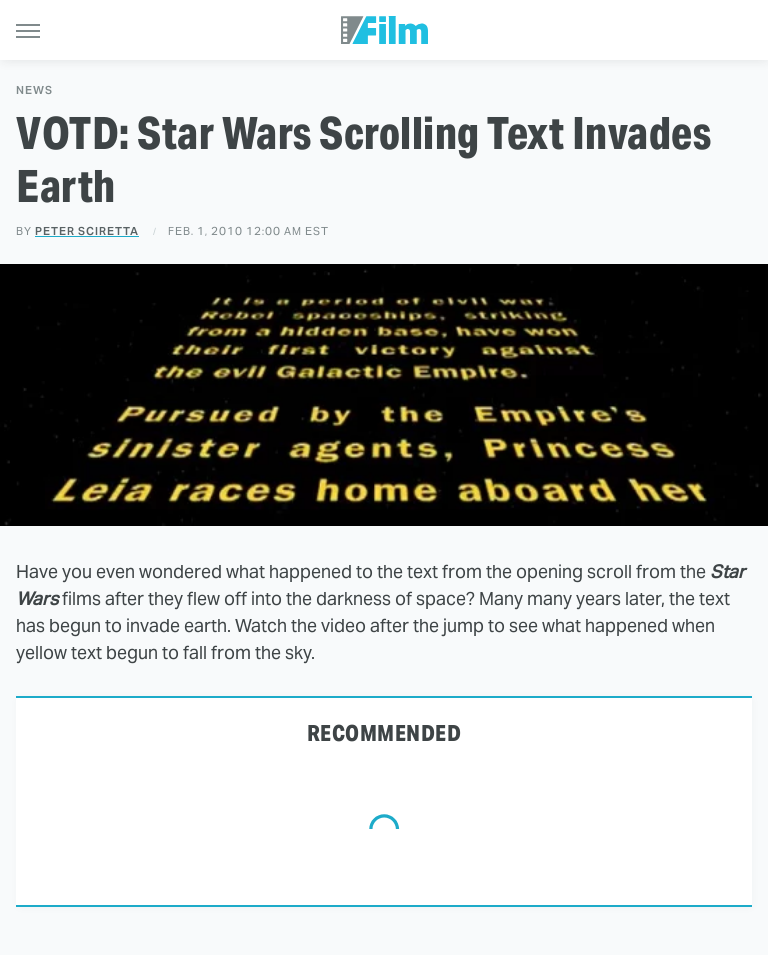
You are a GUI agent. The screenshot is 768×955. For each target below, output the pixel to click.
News (34, 90)
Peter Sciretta (87, 231)
